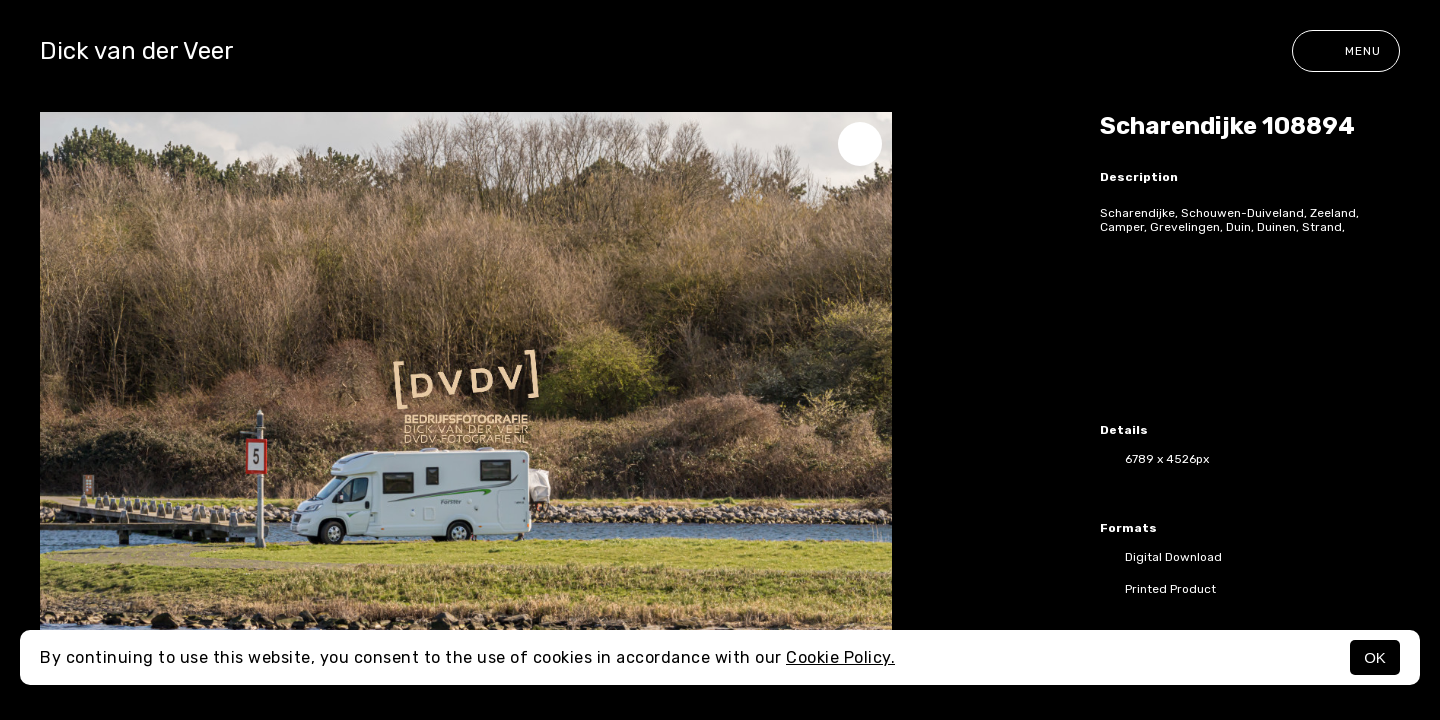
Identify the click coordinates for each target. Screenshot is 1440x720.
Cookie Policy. (840, 657)
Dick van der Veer (137, 51)
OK (1375, 657)
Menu (1346, 51)
